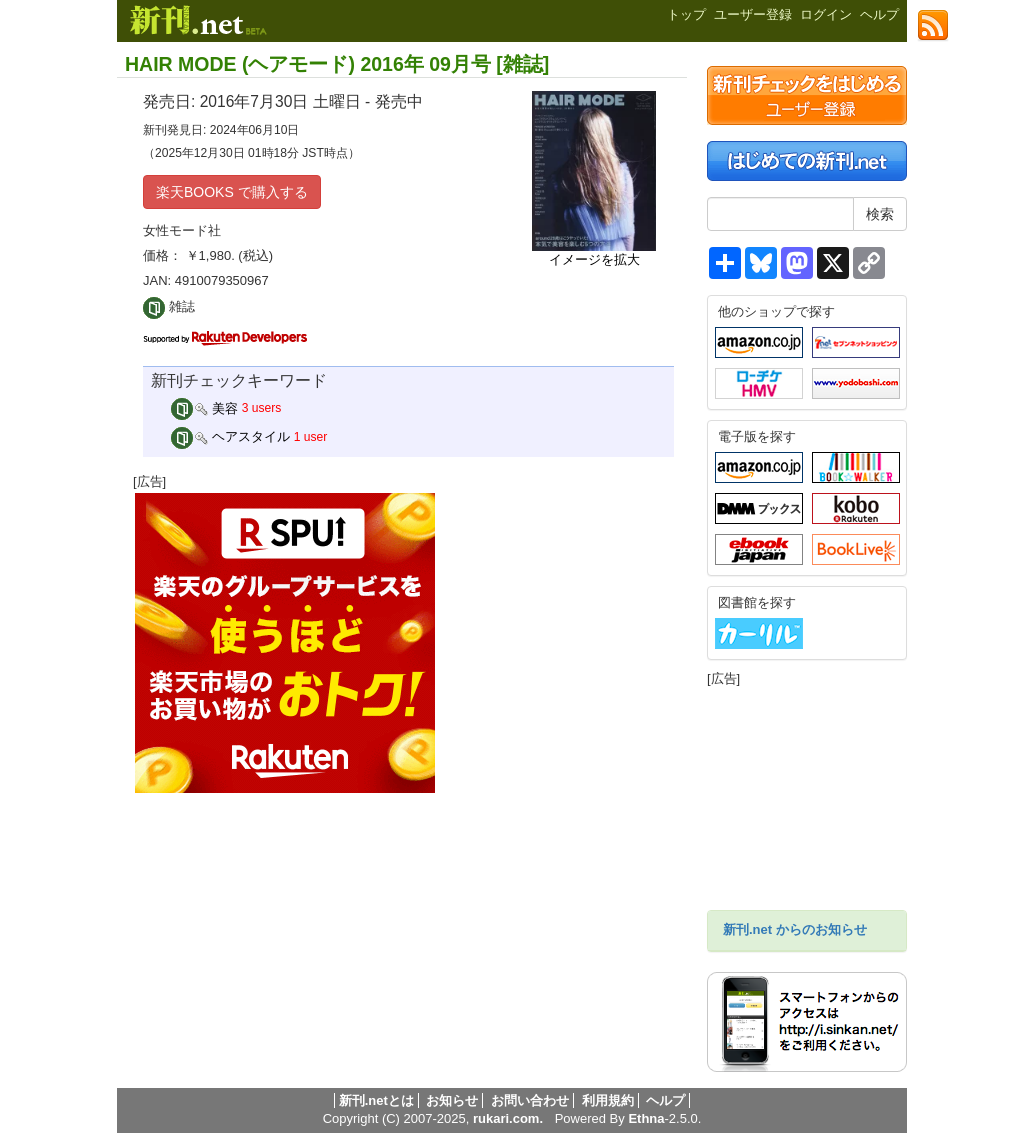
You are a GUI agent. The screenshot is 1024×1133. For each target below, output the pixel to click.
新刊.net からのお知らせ (795, 929)
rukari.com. (508, 1118)
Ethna (646, 1118)
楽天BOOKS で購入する (232, 192)
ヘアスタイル (231, 436)
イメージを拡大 (594, 259)
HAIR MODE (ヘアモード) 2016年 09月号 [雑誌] (337, 64)
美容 (205, 408)
